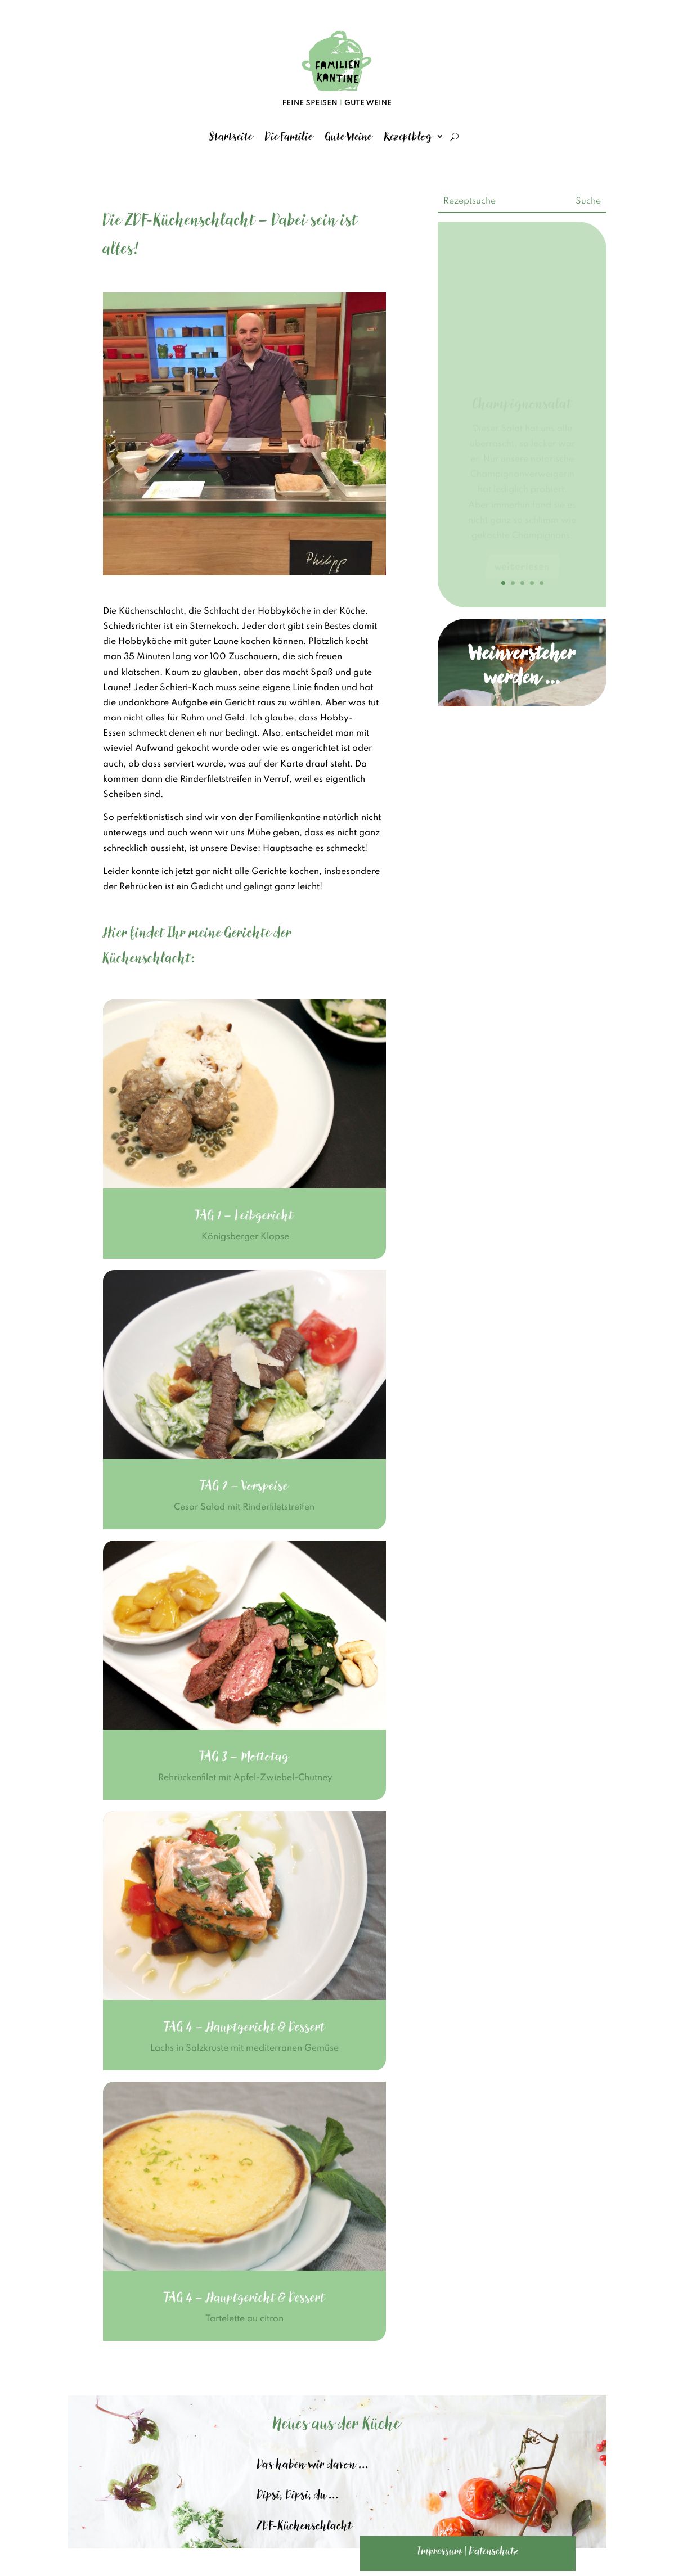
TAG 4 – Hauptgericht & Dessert (244, 2026)
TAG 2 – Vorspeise (244, 1485)
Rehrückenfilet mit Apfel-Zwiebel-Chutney (244, 1777)
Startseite (231, 136)
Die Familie (289, 136)
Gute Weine (348, 136)
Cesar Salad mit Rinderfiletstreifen (244, 1507)
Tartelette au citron (244, 2318)
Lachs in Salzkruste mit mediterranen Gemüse (244, 2048)
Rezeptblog (408, 136)
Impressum (439, 2550)
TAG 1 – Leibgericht (244, 1215)
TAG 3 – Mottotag (244, 1756)
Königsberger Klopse (244, 1236)
